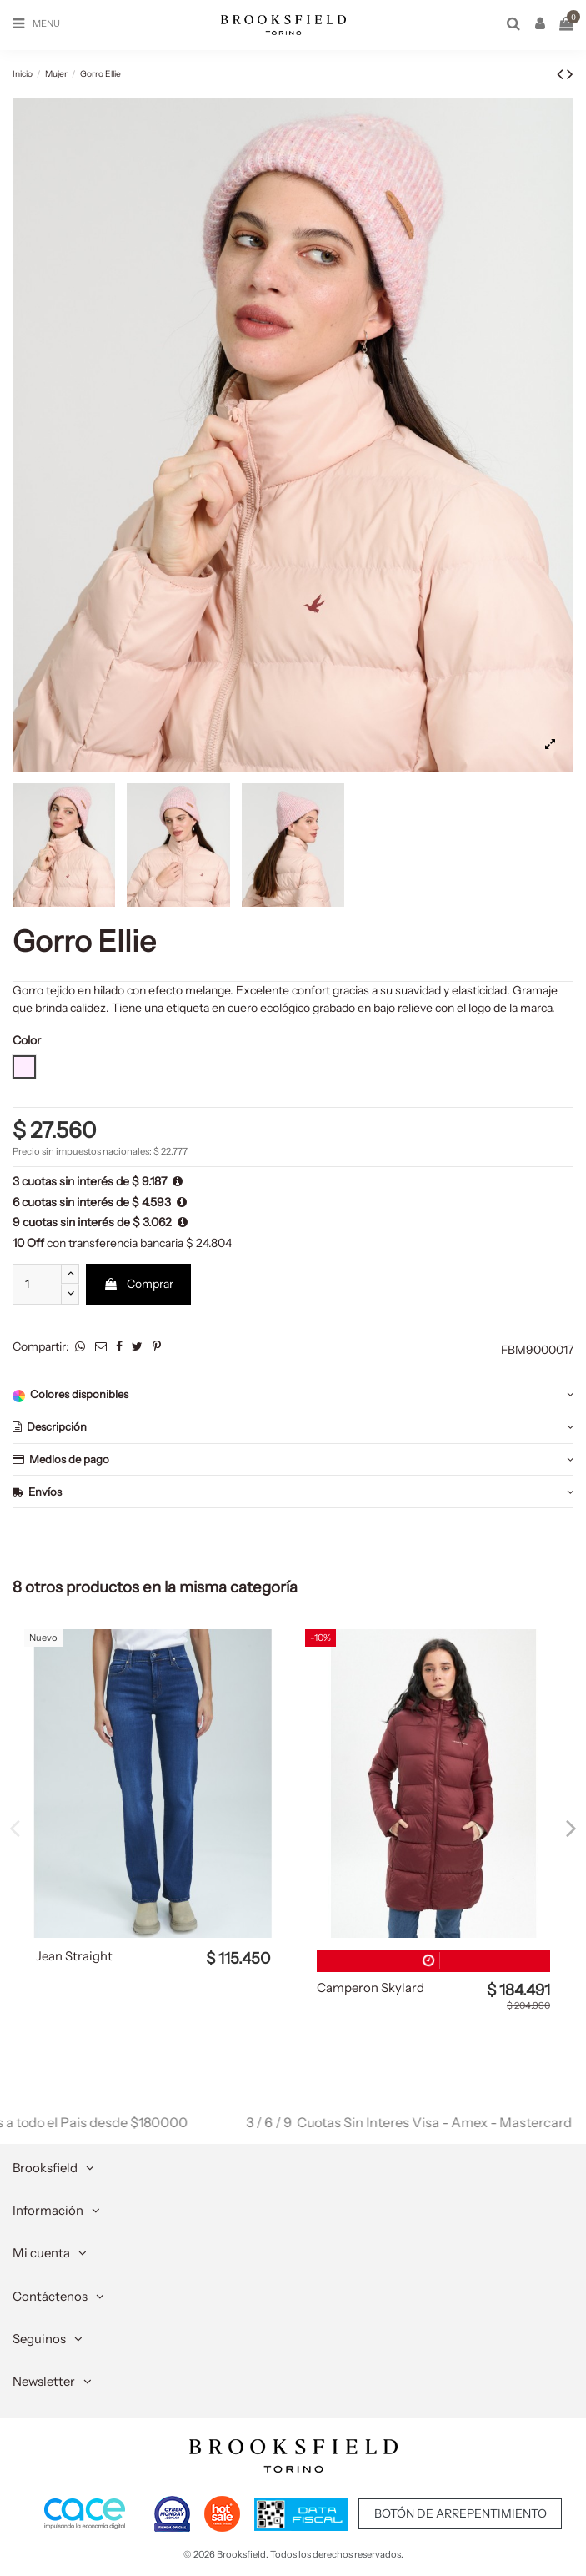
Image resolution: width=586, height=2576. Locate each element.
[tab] (293, 1395)
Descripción (293, 1427)
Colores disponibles (293, 1394)
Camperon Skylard (370, 1987)
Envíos (293, 1492)
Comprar (138, 1283)
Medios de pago (293, 1459)
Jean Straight (74, 1956)
